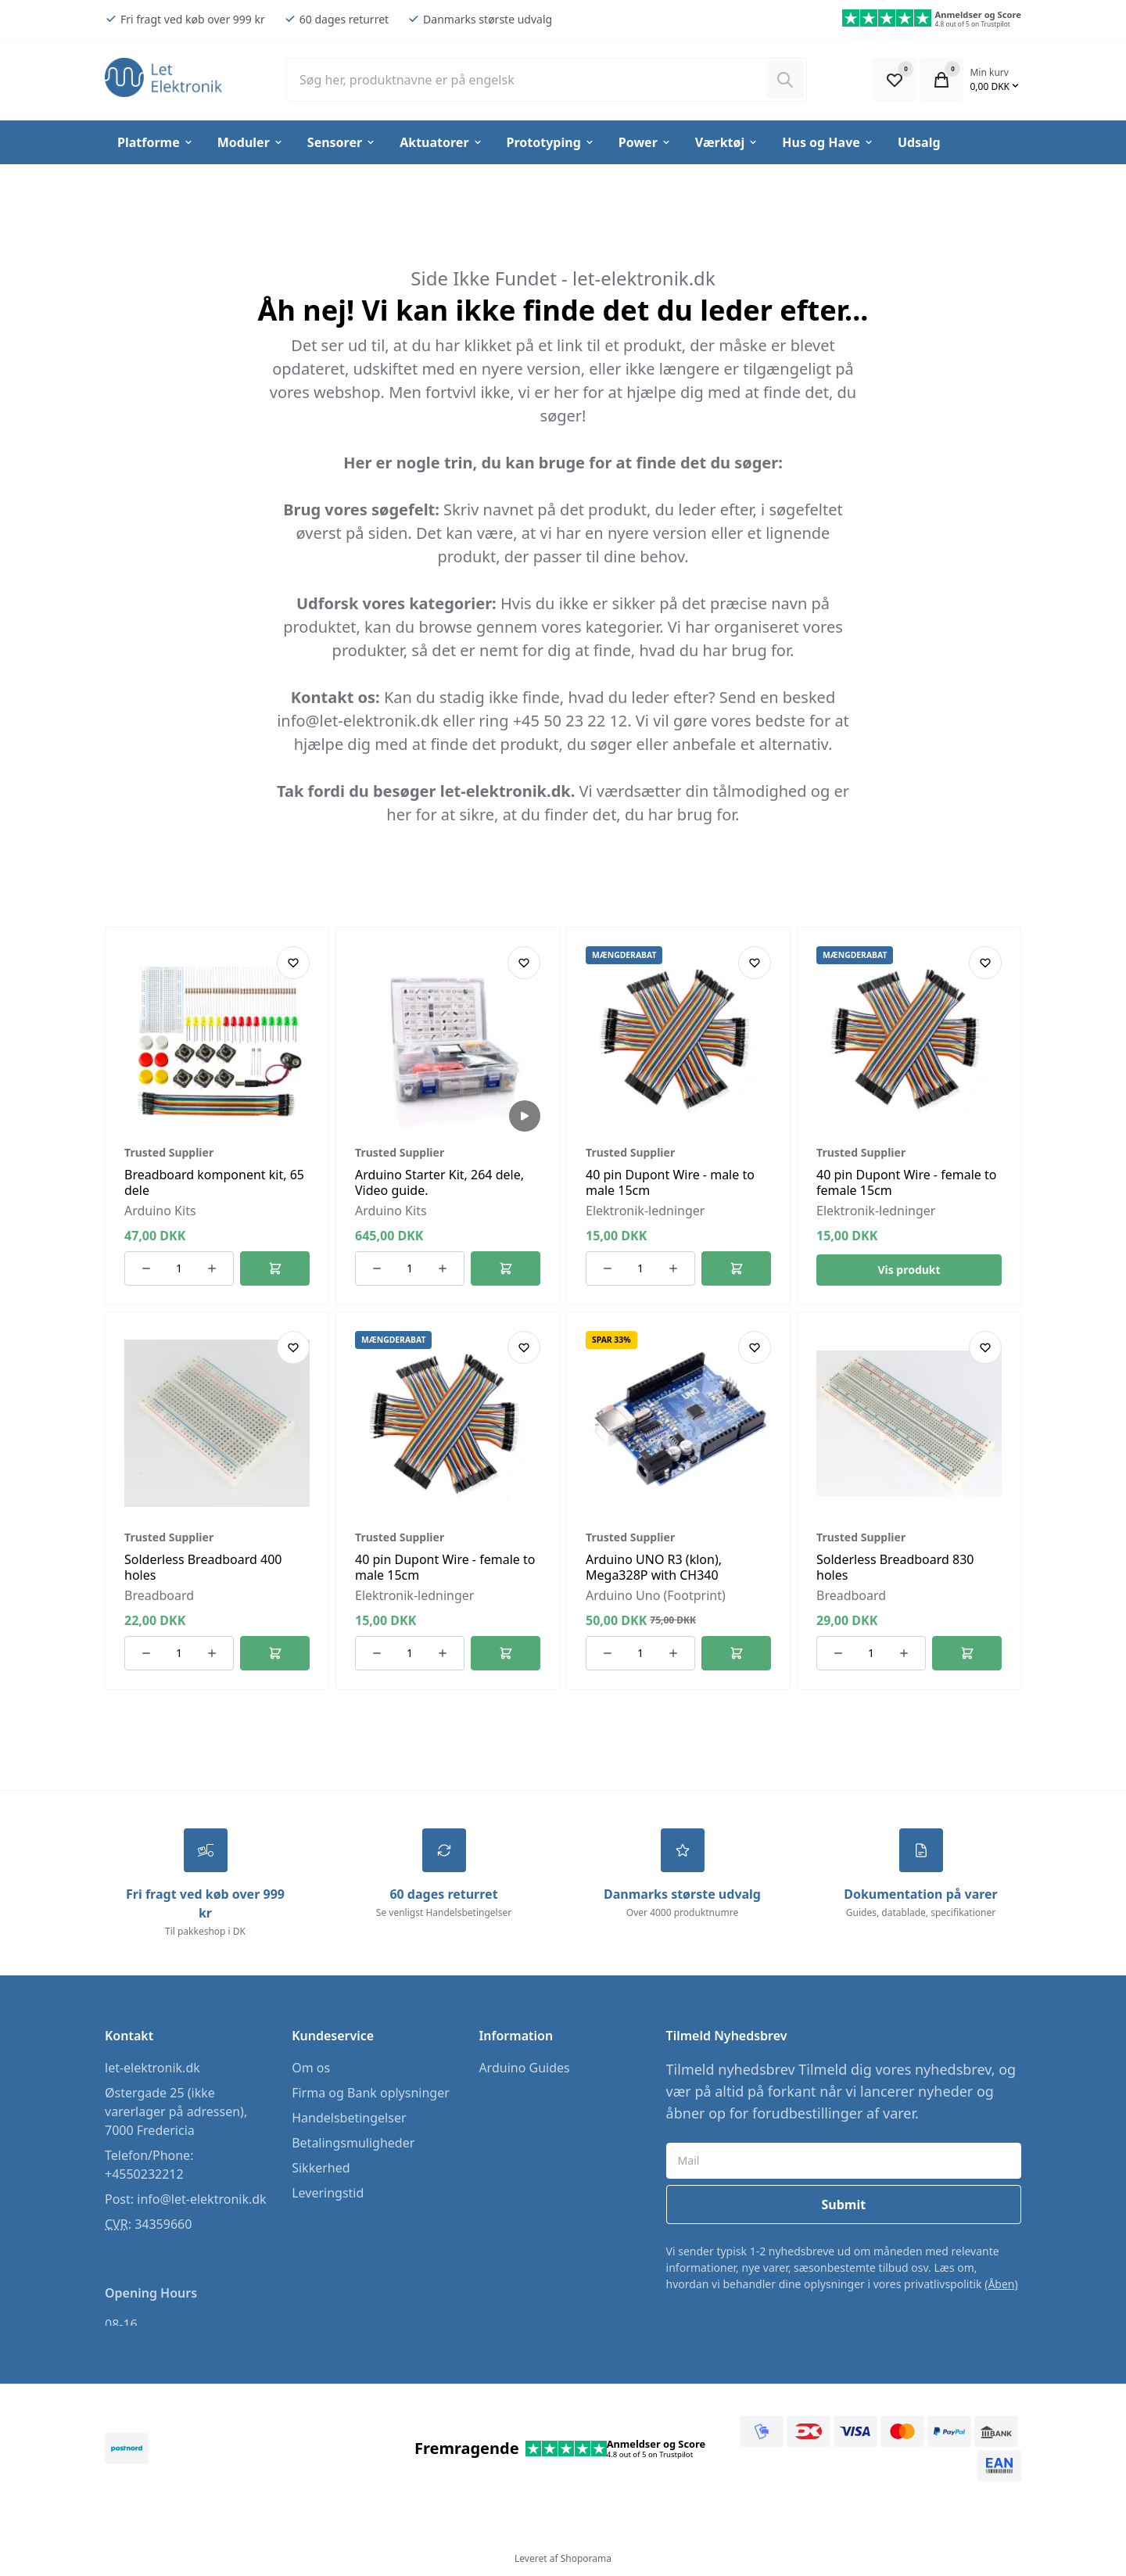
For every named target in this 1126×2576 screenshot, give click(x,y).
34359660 (163, 2226)
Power (645, 142)
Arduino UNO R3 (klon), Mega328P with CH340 (654, 1567)
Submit (843, 2206)
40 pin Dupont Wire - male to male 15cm (670, 1182)
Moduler (250, 142)
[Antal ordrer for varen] (179, 1268)
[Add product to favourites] (293, 962)
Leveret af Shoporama (563, 2560)
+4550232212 (144, 2176)
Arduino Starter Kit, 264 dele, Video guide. (439, 1182)
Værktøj (726, 142)
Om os (311, 2070)
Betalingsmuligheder (353, 2145)
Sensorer (341, 142)
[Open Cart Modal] (941, 80)
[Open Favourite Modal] (894, 80)
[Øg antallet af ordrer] (212, 1268)
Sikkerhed (321, 2170)
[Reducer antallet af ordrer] (146, 1268)
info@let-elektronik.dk (201, 2201)
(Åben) (1001, 2286)
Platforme (155, 142)
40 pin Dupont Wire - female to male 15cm (445, 1567)
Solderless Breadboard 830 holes (895, 1567)
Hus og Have (828, 142)
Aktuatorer (441, 142)
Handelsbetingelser (349, 2120)
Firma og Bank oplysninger (371, 2095)
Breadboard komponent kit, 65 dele (214, 1182)
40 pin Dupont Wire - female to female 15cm (906, 1182)
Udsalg (919, 142)
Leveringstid (328, 2195)
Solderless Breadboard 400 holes (203, 1567)
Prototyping (551, 142)
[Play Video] (524, 1116)
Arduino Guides (524, 2070)
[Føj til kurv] (275, 1268)
